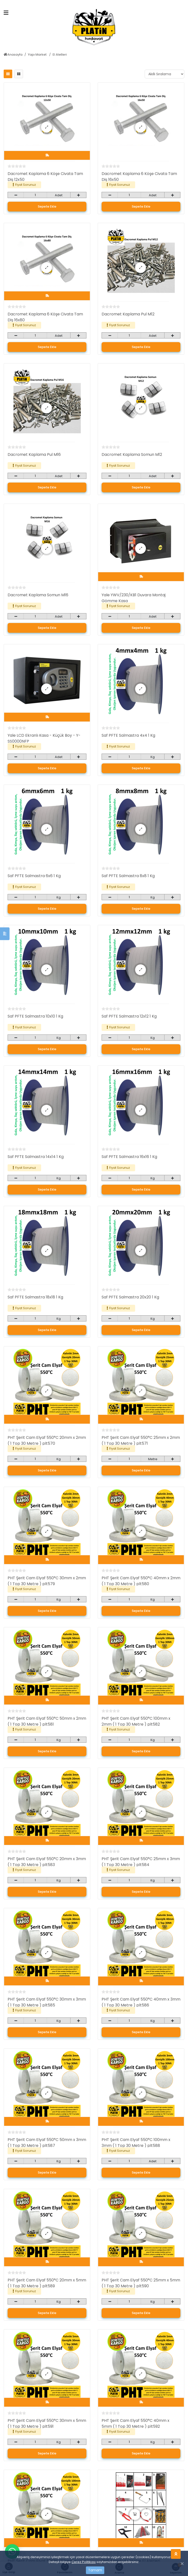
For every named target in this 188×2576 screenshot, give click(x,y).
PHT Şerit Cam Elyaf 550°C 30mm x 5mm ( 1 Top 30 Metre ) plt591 (47, 2423)
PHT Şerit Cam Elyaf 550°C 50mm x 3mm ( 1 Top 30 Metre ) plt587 (47, 2142)
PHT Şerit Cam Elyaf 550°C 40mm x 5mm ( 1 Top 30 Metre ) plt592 (135, 2423)
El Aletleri (60, 54)
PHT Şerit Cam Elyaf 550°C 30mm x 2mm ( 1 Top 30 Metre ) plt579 (47, 1581)
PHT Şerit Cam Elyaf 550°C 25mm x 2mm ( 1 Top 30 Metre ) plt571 (141, 1440)
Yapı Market (37, 54)
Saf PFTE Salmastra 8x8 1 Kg (128, 876)
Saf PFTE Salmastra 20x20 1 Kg (130, 1297)
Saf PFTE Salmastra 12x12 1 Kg (129, 1016)
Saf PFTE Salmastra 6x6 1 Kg (34, 876)
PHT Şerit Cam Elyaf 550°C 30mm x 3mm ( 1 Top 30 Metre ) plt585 (47, 2002)
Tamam (95, 2570)
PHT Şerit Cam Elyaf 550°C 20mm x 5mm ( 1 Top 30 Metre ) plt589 (47, 2283)
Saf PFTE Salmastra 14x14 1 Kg (36, 1156)
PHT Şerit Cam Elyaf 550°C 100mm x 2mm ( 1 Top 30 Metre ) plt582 (136, 1721)
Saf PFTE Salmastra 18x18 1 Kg (35, 1297)
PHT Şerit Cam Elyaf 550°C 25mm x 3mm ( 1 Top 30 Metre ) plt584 (141, 1861)
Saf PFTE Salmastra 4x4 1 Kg (128, 735)
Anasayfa (13, 54)
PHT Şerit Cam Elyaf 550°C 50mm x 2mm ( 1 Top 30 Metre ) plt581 (47, 1721)
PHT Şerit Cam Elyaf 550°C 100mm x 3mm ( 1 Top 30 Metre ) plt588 (136, 2142)
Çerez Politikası (83, 2562)
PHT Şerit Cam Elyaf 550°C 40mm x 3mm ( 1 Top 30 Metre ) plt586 (141, 2002)
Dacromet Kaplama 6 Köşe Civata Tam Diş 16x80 (45, 317)
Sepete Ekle (47, 206)
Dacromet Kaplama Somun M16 (38, 595)
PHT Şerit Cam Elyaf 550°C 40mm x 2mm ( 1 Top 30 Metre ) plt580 (141, 1581)
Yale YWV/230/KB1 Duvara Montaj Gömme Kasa (133, 598)
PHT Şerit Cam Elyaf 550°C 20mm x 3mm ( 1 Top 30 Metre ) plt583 (47, 1861)
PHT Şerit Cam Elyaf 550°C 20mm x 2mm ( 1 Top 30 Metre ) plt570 (47, 1440)
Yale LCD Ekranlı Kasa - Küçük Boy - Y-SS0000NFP (44, 738)
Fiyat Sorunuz (25, 184)
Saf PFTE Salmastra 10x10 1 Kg (35, 1016)
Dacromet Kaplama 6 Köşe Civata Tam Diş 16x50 (139, 176)
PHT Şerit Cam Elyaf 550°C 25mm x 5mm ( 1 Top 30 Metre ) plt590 (141, 2283)
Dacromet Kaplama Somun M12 (132, 454)
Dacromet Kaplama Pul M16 (34, 454)
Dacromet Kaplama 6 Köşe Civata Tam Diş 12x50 (45, 176)
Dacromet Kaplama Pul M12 (128, 314)
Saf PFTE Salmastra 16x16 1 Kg (129, 1156)
